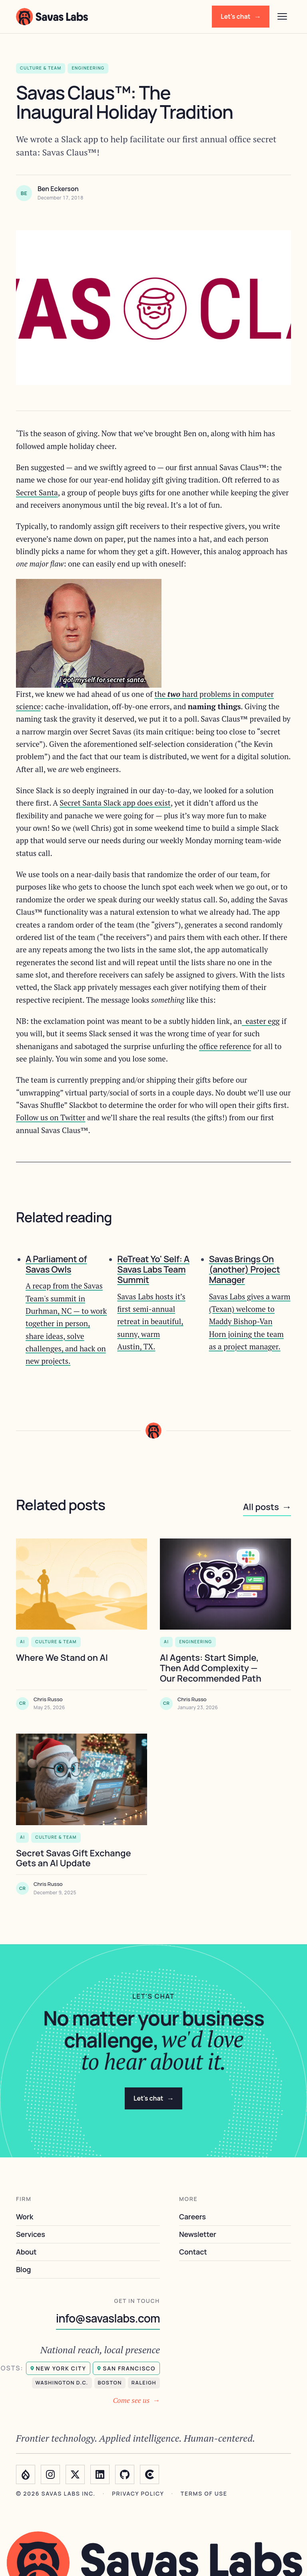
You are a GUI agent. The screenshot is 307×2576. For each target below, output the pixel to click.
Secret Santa (37, 492)
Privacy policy (138, 2493)
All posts (267, 1506)
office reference (225, 1046)
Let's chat (241, 16)
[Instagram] (50, 2474)
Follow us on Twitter (50, 1117)
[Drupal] (25, 2474)
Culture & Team (55, 1641)
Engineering (195, 1641)
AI (22, 1641)
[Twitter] (75, 2474)
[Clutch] (149, 2474)
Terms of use (204, 2493)
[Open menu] (282, 16)
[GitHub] (124, 2474)
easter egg (261, 1021)
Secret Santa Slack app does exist (115, 803)
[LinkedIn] (100, 2474)
